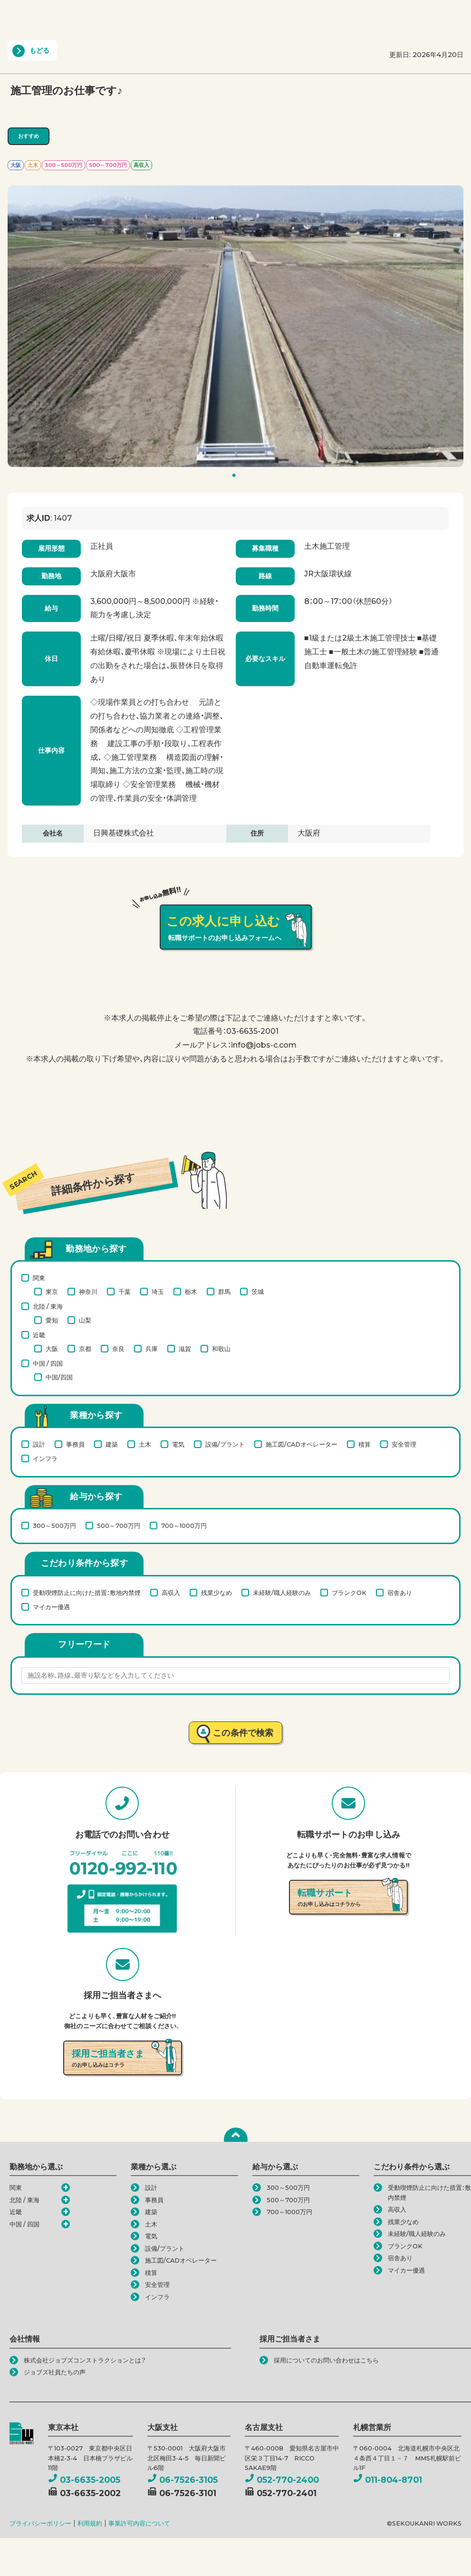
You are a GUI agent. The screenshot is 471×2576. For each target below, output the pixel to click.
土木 (145, 1444)
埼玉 (158, 1291)
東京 (52, 1291)
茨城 (257, 1291)
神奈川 (88, 1291)
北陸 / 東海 (48, 1306)
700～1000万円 (184, 1525)
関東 (39, 1278)
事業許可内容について (139, 2523)
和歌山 (221, 1348)
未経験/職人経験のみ (282, 1592)
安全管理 (404, 1444)
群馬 (224, 1291)
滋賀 (185, 1348)
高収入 (171, 1592)
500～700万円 (118, 1525)
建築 (112, 1444)
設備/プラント (225, 1444)
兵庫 (151, 1348)
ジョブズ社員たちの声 (55, 2372)
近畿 (39, 1335)
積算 (364, 1444)
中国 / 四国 (48, 1363)
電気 (178, 1444)
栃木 (191, 1291)
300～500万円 (54, 1525)
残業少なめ (216, 1592)
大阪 (52, 1348)
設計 (39, 1444)
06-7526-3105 (182, 2480)
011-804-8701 (387, 2480)
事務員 (75, 1444)
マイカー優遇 (51, 1607)
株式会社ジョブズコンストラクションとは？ (85, 2360)
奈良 (118, 1348)
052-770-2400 (282, 2480)
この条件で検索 (243, 1733)
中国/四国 (59, 1377)
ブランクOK (349, 1592)
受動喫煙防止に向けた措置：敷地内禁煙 (87, 1592)
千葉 (124, 1291)
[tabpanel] (235, 326)
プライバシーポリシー (40, 2523)
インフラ (45, 1458)
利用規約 (89, 2523)
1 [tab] (237, 477)
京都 (85, 1348)
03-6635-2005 (84, 2480)
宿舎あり (399, 1592)
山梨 (85, 1320)
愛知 (52, 1320)
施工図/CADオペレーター (301, 1444)
